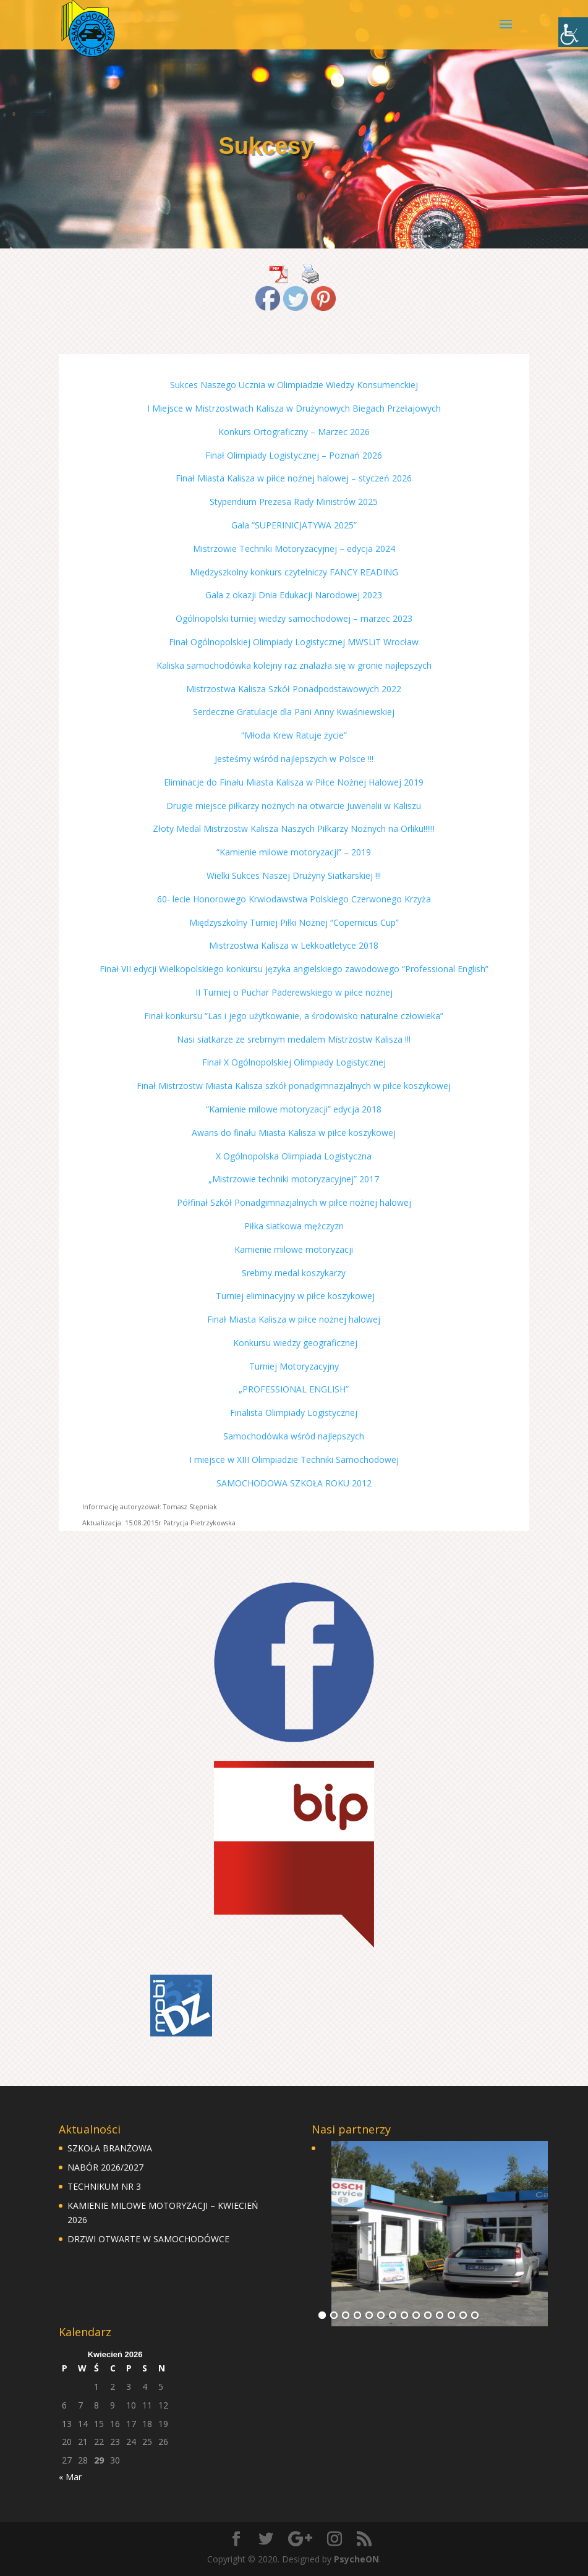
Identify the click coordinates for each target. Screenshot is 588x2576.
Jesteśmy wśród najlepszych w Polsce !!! (294, 759)
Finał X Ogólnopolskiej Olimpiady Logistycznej (294, 1062)
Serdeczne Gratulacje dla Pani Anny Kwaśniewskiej (293, 712)
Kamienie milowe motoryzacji (293, 1249)
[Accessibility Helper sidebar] (573, 32)
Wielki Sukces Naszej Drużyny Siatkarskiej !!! (294, 875)
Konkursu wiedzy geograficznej (294, 1343)
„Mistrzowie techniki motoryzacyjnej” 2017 (293, 1179)
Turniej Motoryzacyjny (294, 1366)
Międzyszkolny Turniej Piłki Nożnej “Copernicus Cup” (294, 922)
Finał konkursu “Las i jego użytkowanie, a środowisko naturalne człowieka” (293, 1016)
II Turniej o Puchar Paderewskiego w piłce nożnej (294, 992)
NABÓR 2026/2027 (105, 2167)
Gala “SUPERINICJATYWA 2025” (294, 525)
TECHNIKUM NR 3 (104, 2186)
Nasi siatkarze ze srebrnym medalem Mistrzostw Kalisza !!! (294, 1039)
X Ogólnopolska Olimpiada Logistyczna (294, 1156)
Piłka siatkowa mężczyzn (294, 1226)
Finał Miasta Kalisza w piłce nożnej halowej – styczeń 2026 (294, 478)
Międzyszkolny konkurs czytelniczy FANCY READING (294, 572)
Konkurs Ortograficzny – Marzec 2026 (294, 432)
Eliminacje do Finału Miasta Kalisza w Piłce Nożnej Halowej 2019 (294, 782)
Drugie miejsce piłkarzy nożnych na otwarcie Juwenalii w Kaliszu (293, 805)
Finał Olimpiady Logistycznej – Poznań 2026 (293, 455)
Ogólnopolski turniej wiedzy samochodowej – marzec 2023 (294, 618)
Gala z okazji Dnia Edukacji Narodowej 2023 (293, 595)
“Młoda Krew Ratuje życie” (294, 735)
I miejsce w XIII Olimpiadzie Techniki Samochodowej (294, 1459)
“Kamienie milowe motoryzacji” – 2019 (293, 852)
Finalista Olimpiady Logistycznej (293, 1412)
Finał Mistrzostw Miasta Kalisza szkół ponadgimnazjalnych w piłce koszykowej (294, 1085)
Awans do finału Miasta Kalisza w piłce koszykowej (294, 1132)
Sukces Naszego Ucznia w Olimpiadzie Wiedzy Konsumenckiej (294, 385)
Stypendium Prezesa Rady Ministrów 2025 (294, 501)
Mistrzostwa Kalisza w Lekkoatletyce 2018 (293, 945)
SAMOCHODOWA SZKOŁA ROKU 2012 (294, 1483)
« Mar (70, 2477)
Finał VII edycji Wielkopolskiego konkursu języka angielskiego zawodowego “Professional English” (294, 969)
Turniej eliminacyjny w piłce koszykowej (294, 1296)
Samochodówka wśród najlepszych (293, 1436)
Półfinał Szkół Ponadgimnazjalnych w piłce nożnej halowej (294, 1202)
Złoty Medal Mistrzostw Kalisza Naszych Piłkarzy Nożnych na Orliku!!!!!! (294, 828)
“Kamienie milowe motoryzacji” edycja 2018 (293, 1109)
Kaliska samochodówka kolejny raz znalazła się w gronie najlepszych (294, 665)
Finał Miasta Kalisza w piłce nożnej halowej (293, 1319)
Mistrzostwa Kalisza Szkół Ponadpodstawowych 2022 (293, 689)
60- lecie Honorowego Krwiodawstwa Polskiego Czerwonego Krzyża (294, 899)
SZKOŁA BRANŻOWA (109, 2148)
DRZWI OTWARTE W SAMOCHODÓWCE (148, 2239)
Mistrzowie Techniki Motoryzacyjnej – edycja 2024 (294, 548)
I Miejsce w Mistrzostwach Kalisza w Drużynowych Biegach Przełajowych (294, 408)
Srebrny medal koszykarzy (294, 1273)
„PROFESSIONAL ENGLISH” (294, 1389)
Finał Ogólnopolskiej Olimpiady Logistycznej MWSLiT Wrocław (294, 642)
